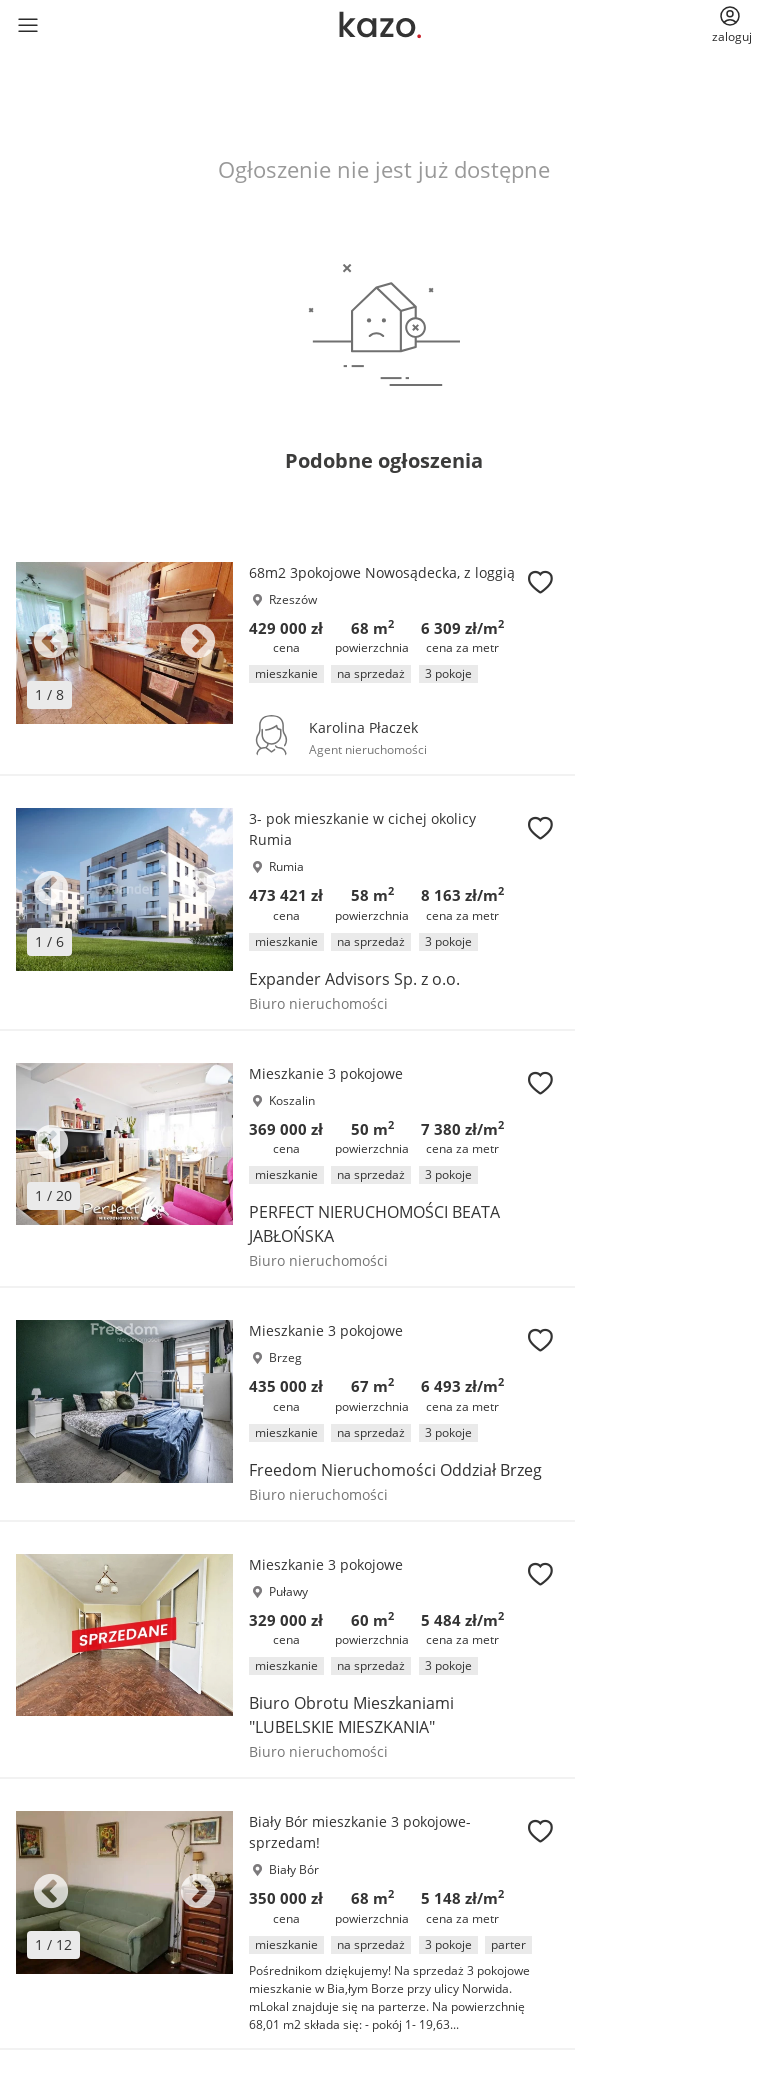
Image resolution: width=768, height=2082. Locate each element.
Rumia (286, 866)
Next (198, 643)
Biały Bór (294, 1869)
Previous (51, 643)
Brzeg (285, 1357)
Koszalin (292, 1100)
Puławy (288, 1591)
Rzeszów (293, 599)
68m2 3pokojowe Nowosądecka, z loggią (382, 572)
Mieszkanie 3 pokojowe (326, 1073)
